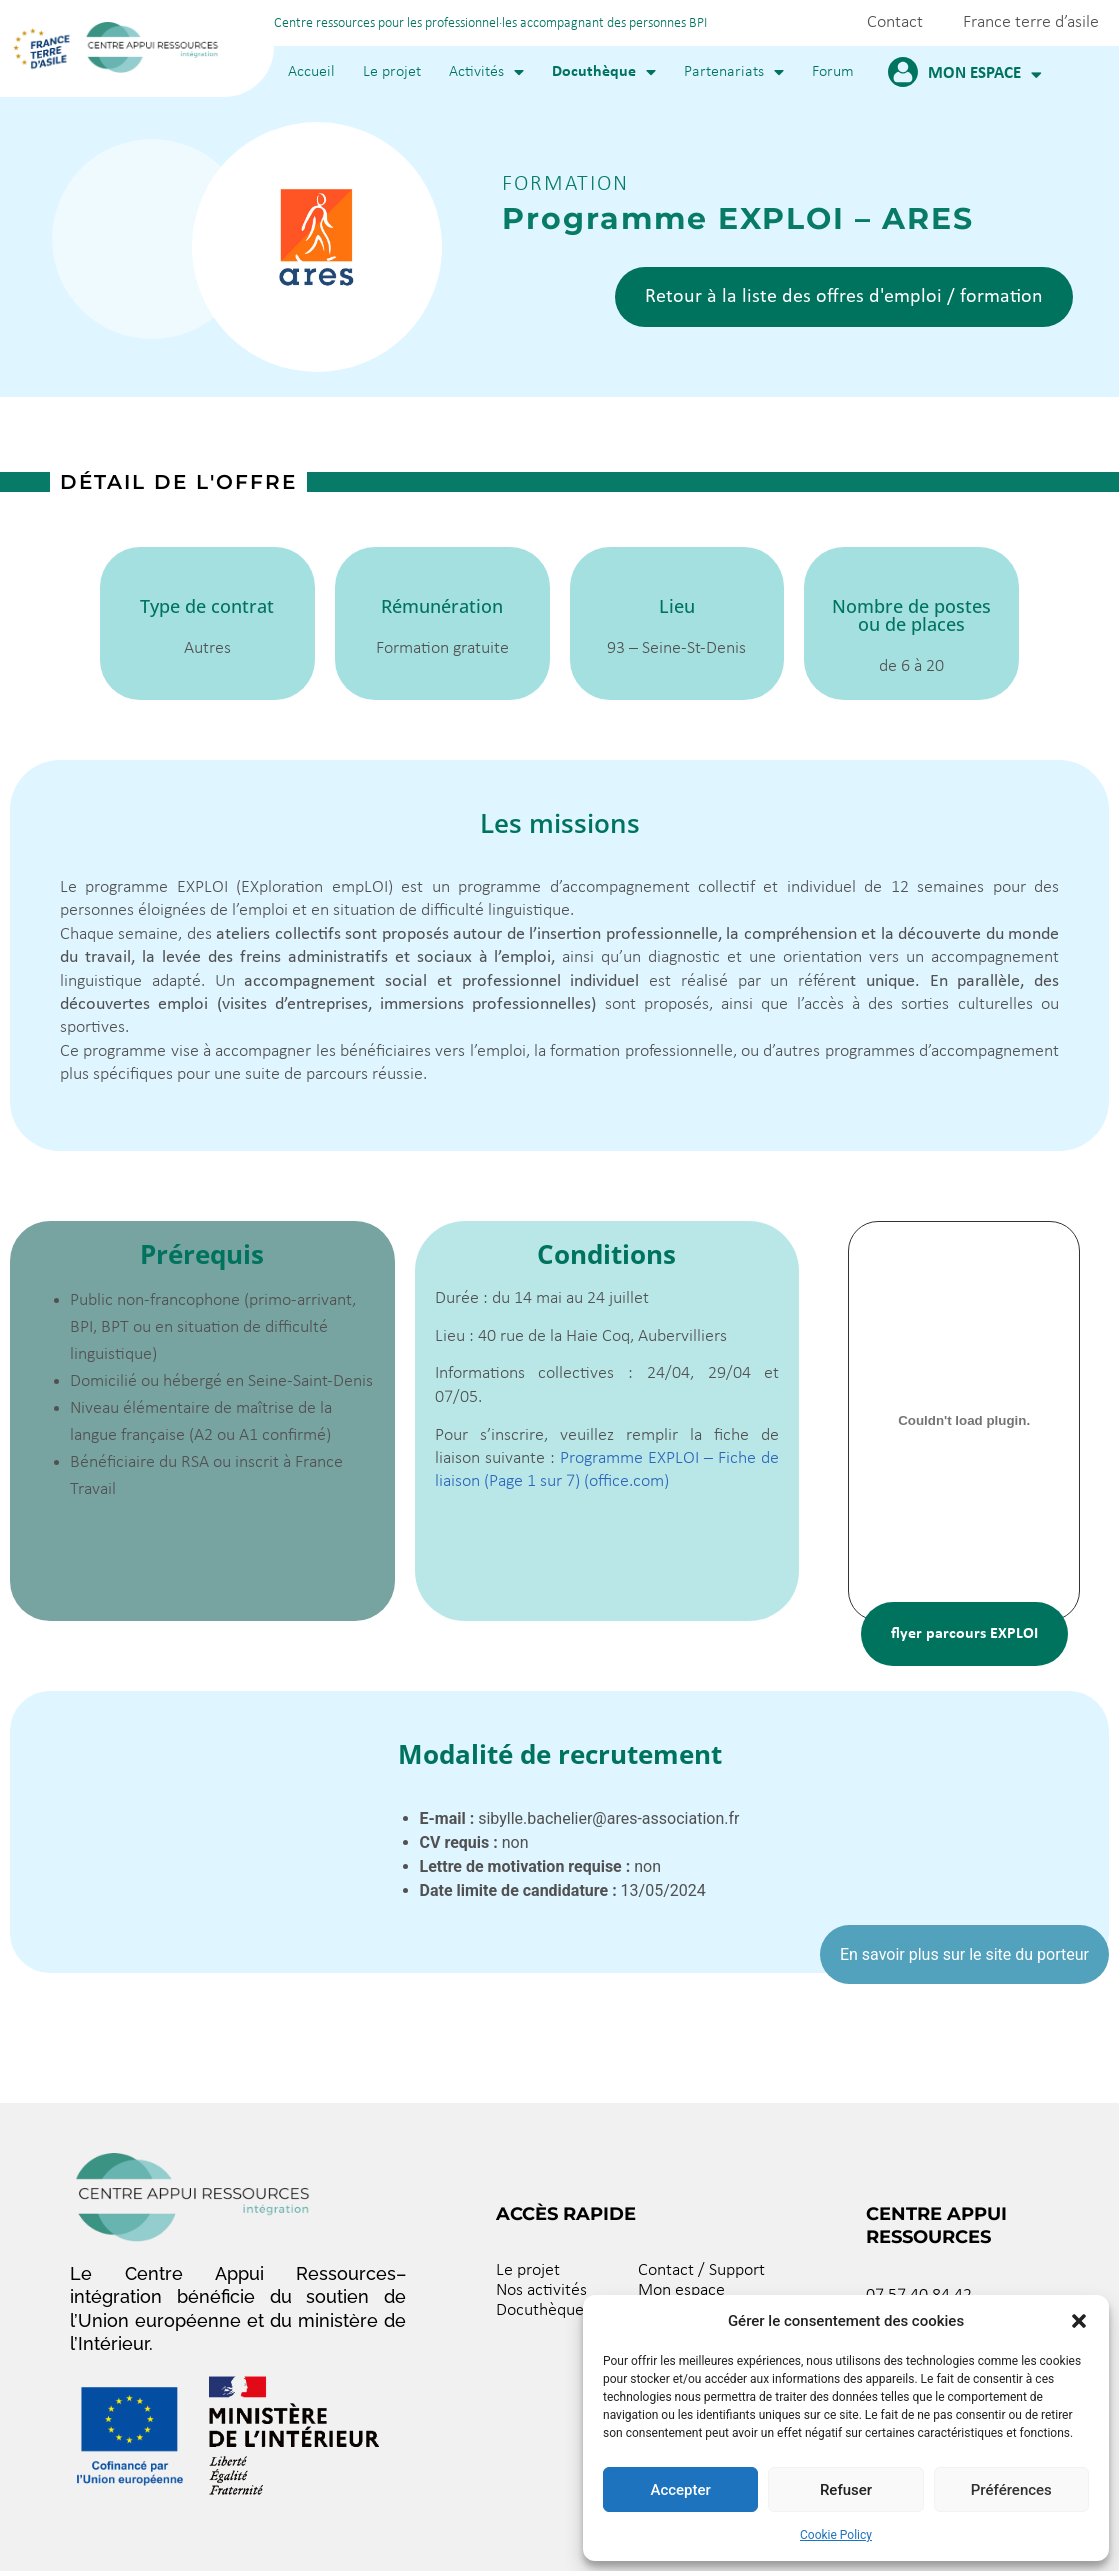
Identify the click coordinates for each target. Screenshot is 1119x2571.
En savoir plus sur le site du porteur (964, 1954)
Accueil (311, 72)
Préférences (1011, 2490)
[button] (1079, 2321)
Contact (895, 22)
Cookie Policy (836, 2535)
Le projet (392, 72)
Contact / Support (701, 2270)
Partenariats (734, 72)
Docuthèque (604, 72)
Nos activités (541, 2290)
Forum (833, 72)
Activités (486, 72)
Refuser (846, 2490)
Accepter (680, 2490)
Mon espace (985, 74)
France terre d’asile (1031, 22)
